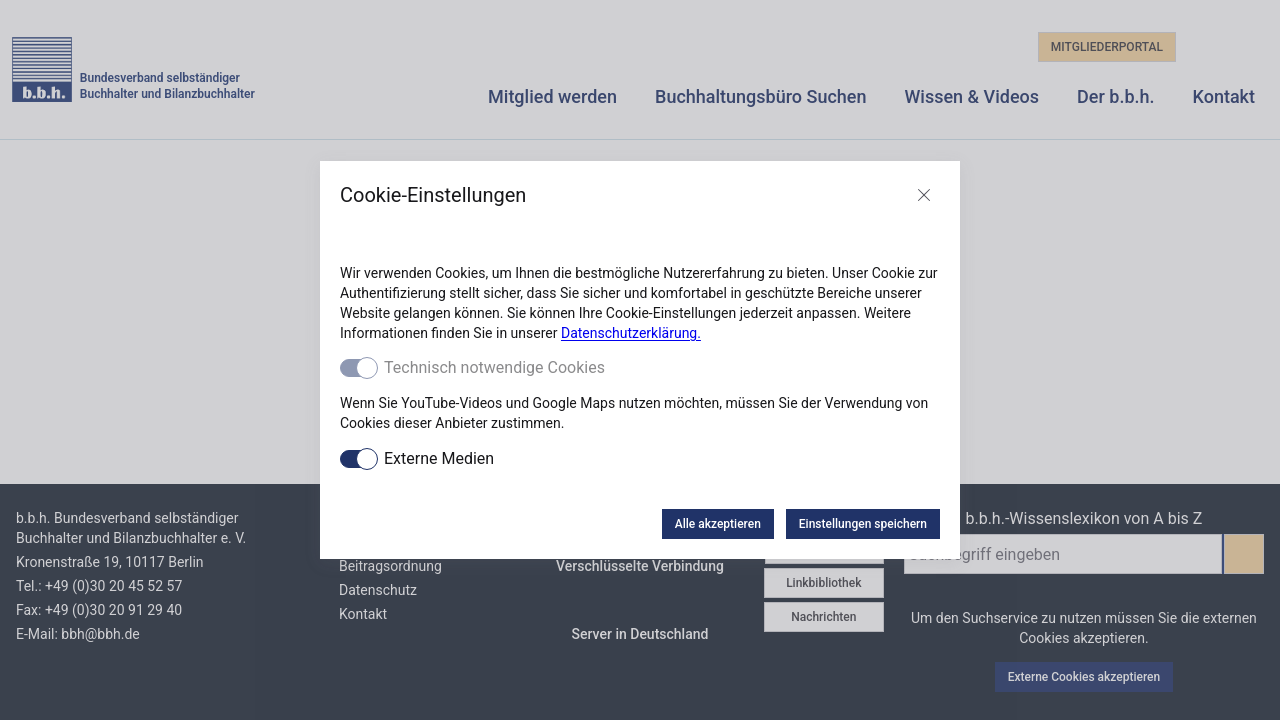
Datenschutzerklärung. (631, 333)
